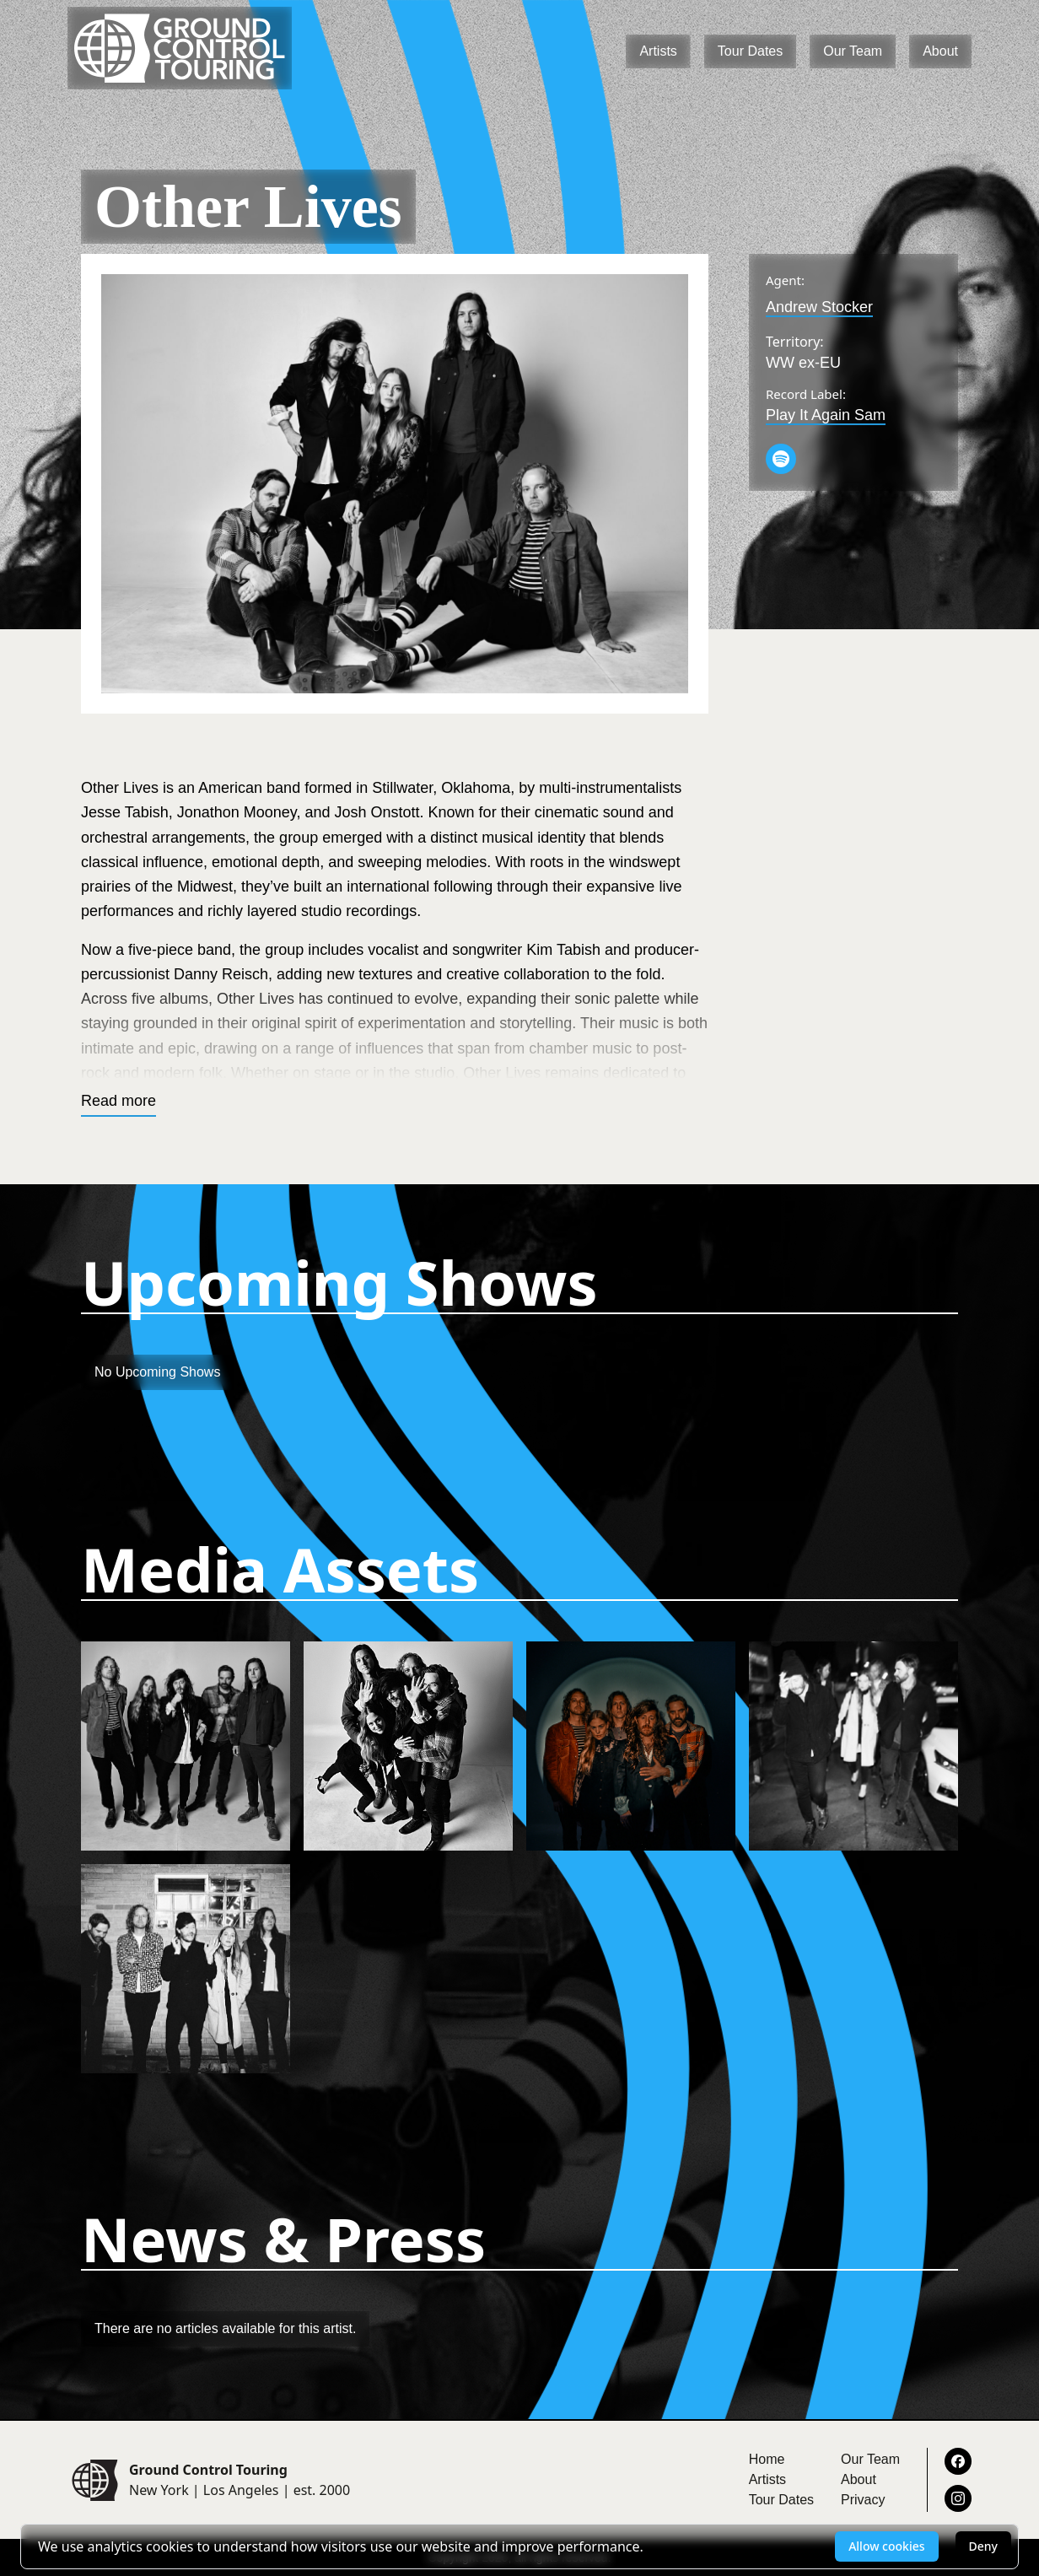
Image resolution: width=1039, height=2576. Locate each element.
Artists (657, 51)
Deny (983, 2546)
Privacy (863, 2499)
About (940, 51)
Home (767, 2459)
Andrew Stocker (819, 307)
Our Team (852, 51)
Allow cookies (886, 2546)
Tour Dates (750, 51)
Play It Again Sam (826, 415)
